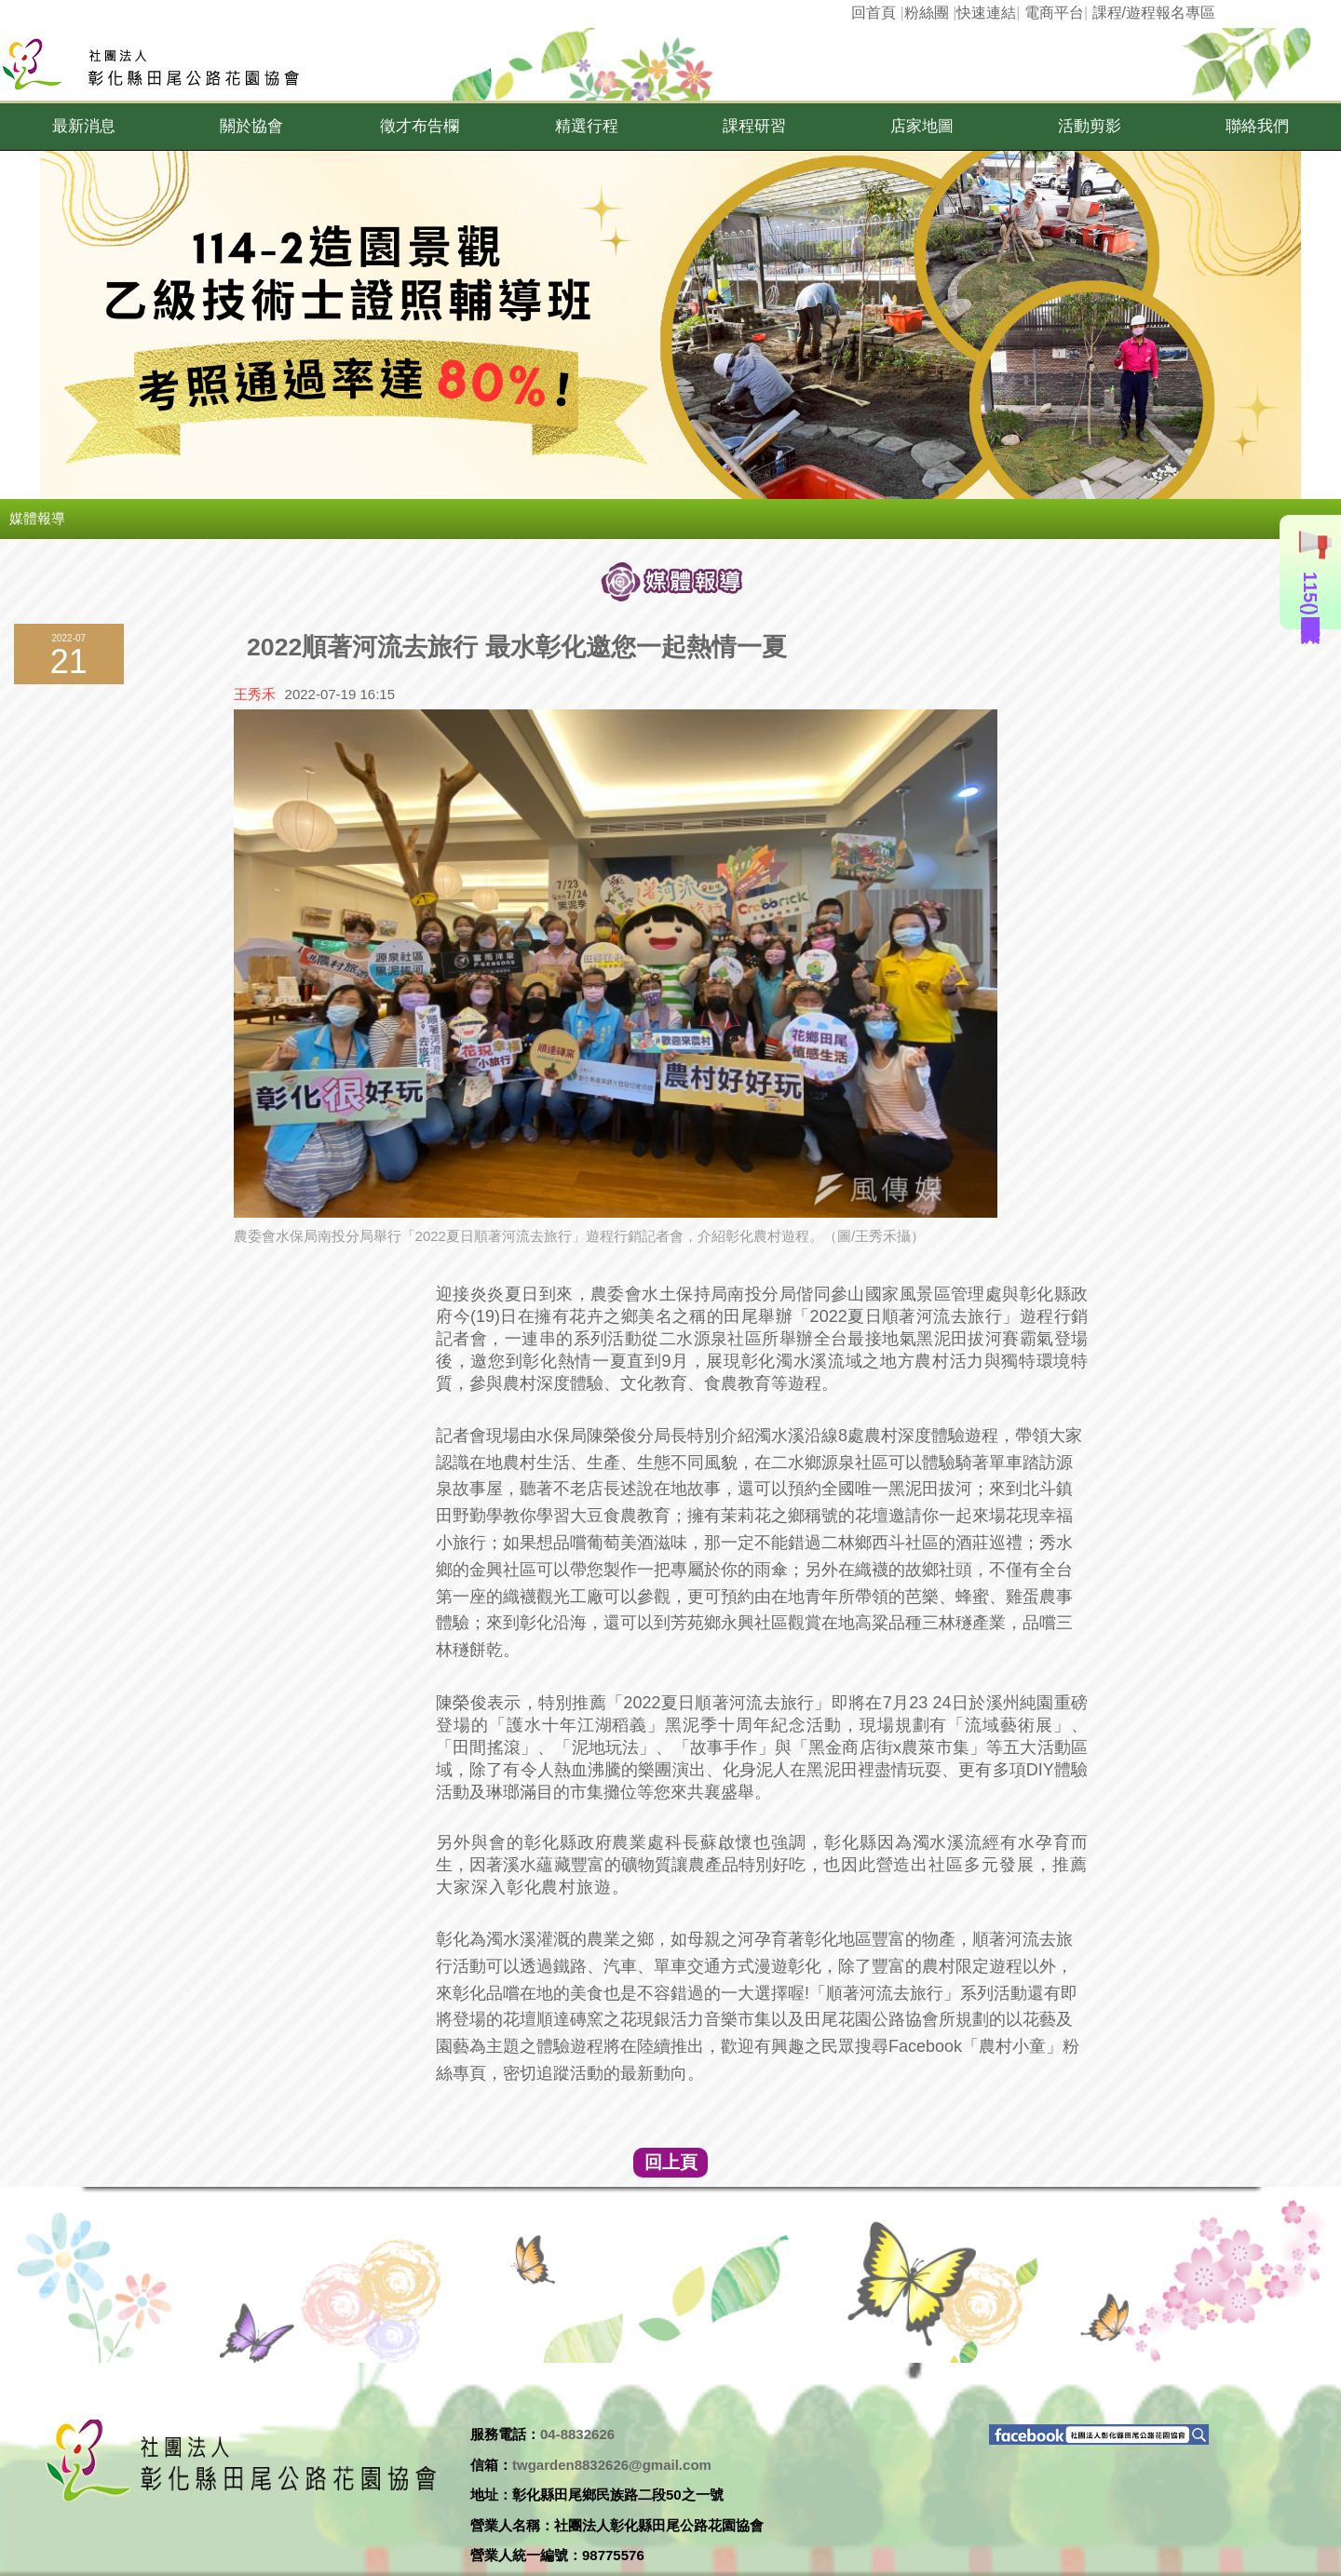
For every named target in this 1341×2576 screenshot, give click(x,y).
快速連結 (986, 12)
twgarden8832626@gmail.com (611, 2465)
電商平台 (1054, 12)
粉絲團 (926, 12)
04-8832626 (577, 2434)
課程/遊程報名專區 (1153, 12)
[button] (84, 126)
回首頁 (873, 12)
